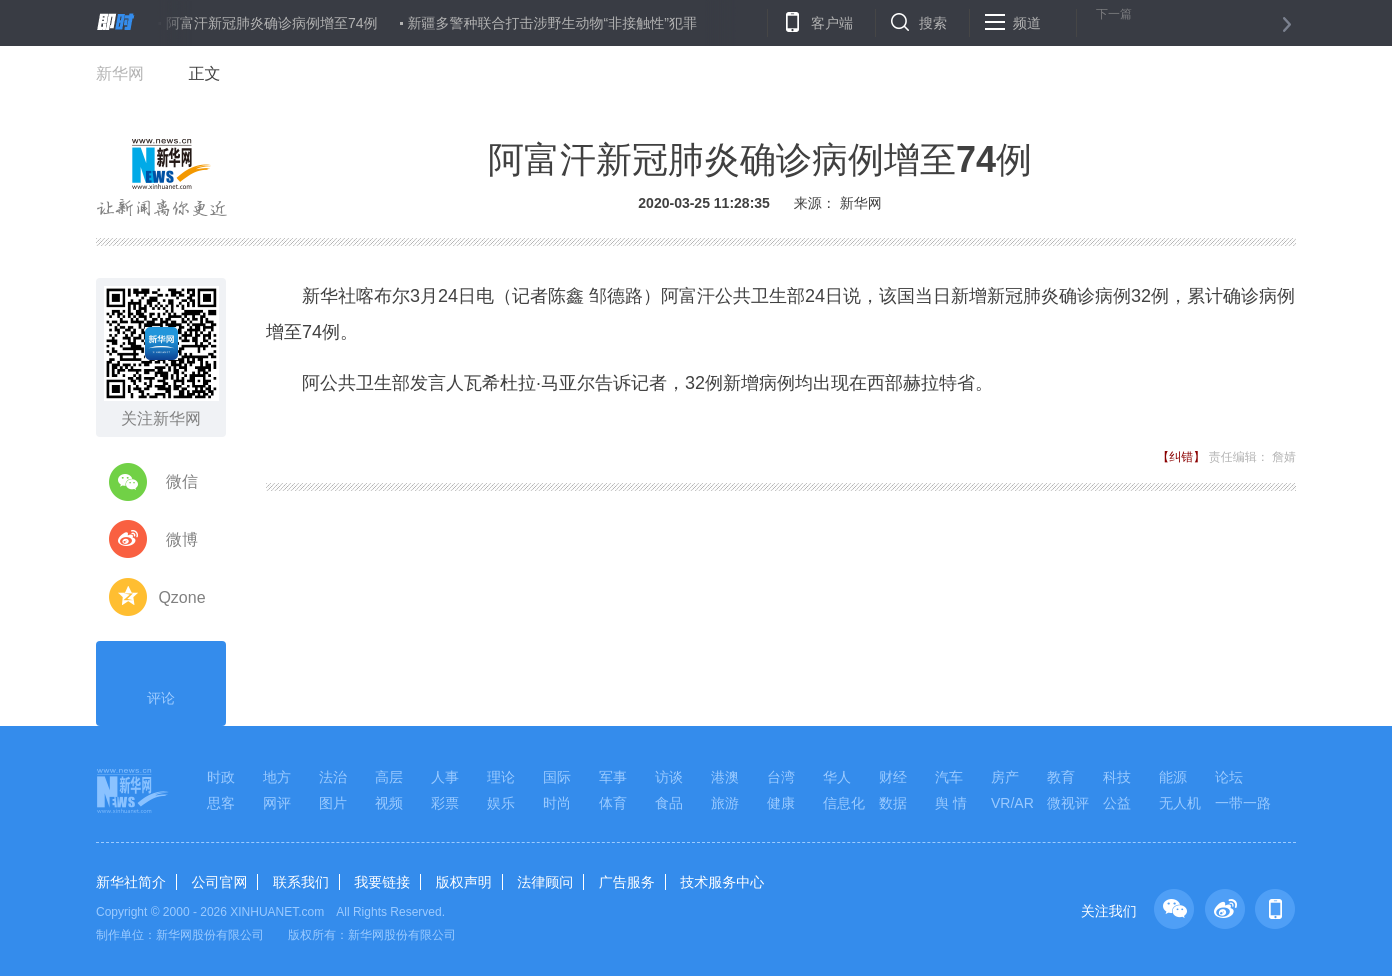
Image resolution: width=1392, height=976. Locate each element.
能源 (1173, 777)
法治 (333, 777)
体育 (613, 803)
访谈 (669, 777)
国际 (557, 777)
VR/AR (1012, 803)
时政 (221, 777)
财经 (893, 777)
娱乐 (501, 803)
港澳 (725, 777)
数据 (893, 803)
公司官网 (219, 882)
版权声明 (464, 882)
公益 (1117, 803)
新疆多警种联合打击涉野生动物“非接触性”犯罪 (552, 23)
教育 (1061, 777)
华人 (837, 777)
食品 (669, 803)
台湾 (781, 777)
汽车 (949, 777)
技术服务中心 (722, 882)
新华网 (120, 73)
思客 (221, 803)
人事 (445, 777)
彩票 (445, 803)
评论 (161, 681)
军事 (613, 777)
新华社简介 (131, 882)
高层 (389, 777)
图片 (333, 803)
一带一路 (1243, 803)
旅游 (725, 803)
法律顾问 (545, 882)
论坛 (1229, 777)
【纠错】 (1181, 457)
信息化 (844, 803)
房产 (1005, 777)
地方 (277, 777)
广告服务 (627, 882)
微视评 (1068, 803)
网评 (277, 803)
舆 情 (951, 803)
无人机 (1180, 803)
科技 (1117, 777)
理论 (501, 777)
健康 (781, 803)
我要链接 (382, 882)
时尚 (557, 803)
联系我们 (301, 882)
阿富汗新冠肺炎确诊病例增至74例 (272, 23)
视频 (389, 803)
